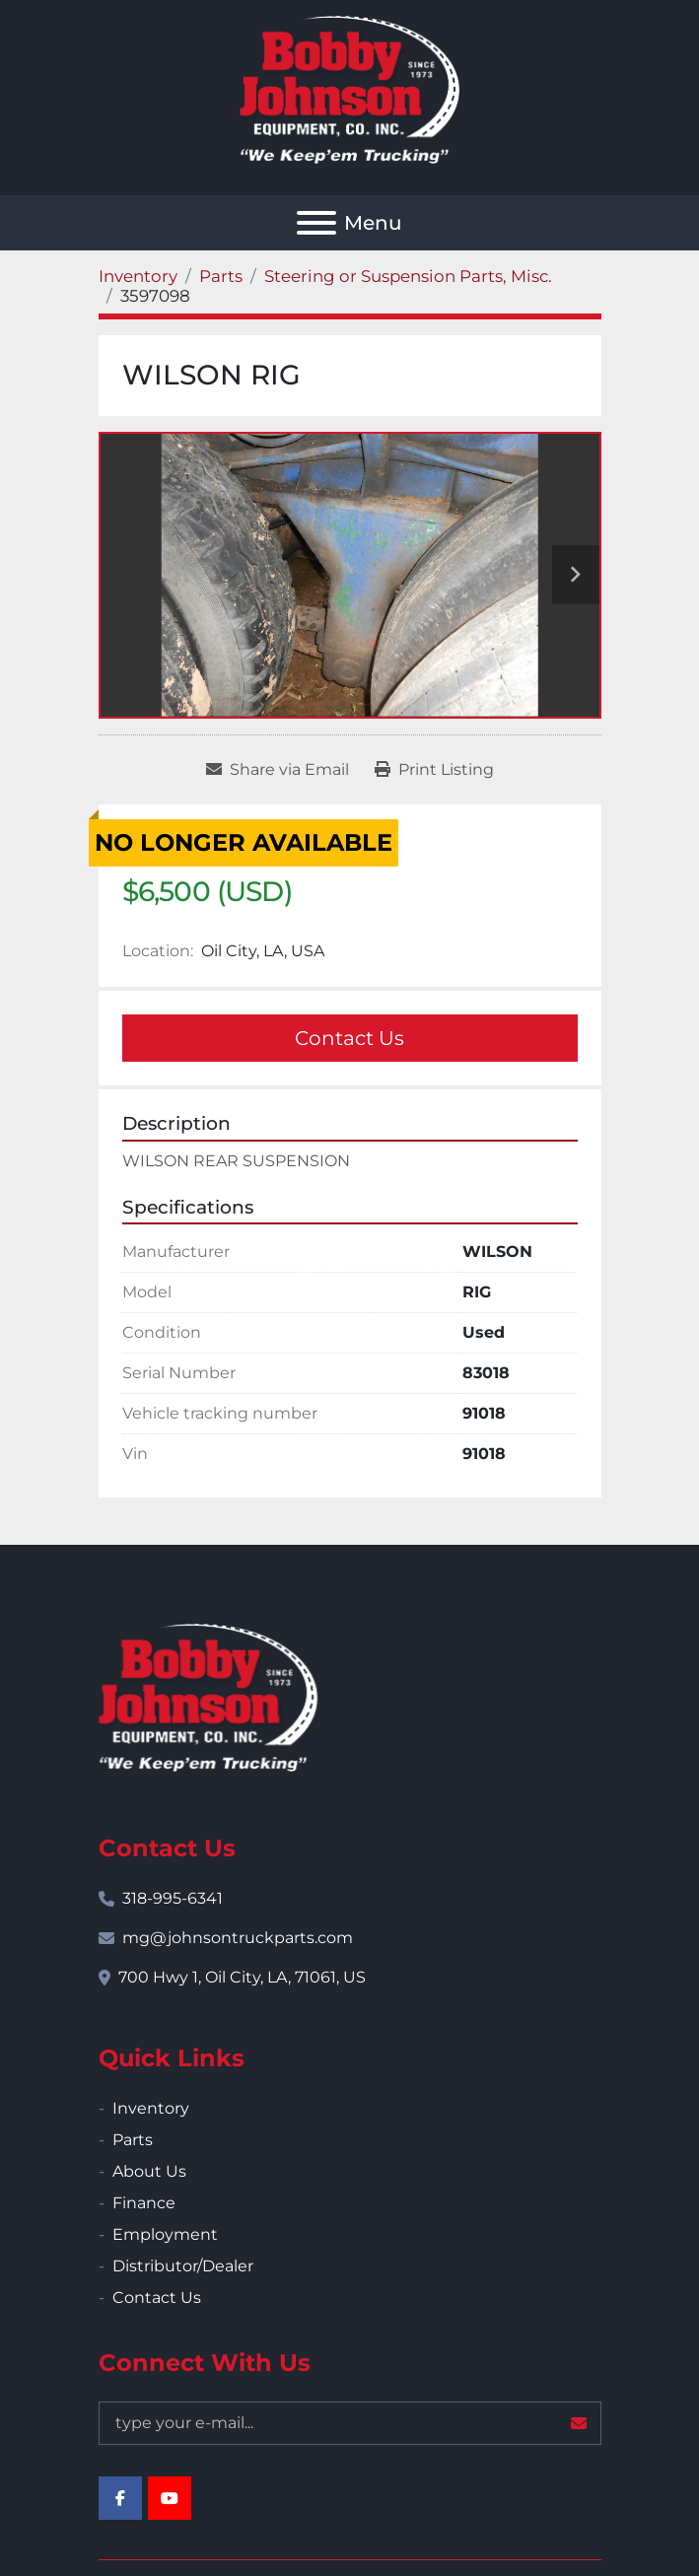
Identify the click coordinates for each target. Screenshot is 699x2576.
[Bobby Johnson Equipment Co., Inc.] (208, 1696)
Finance (143, 2202)
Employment (165, 2234)
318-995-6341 (172, 1898)
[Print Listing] (434, 770)
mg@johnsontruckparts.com (237, 1937)
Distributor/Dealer (182, 2266)
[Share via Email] (277, 770)
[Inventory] (138, 276)
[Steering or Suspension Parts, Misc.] (408, 276)
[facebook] (120, 2498)
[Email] (350, 2423)
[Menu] (316, 223)
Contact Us (349, 1038)
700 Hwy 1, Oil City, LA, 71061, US (242, 1977)
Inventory (150, 2108)
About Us (149, 2171)
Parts (132, 2139)
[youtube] (169, 2498)
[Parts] (221, 276)
